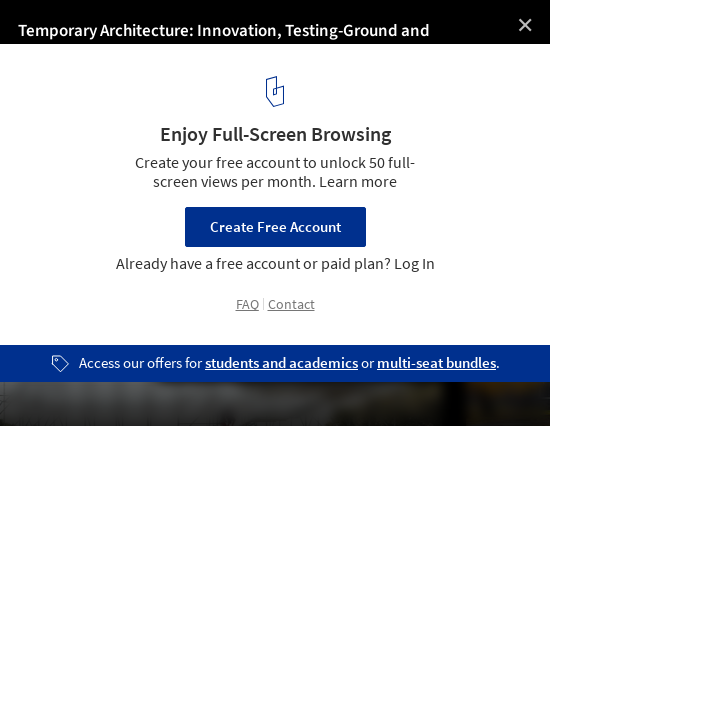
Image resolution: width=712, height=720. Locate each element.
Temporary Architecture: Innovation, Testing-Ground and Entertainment (279, 31)
